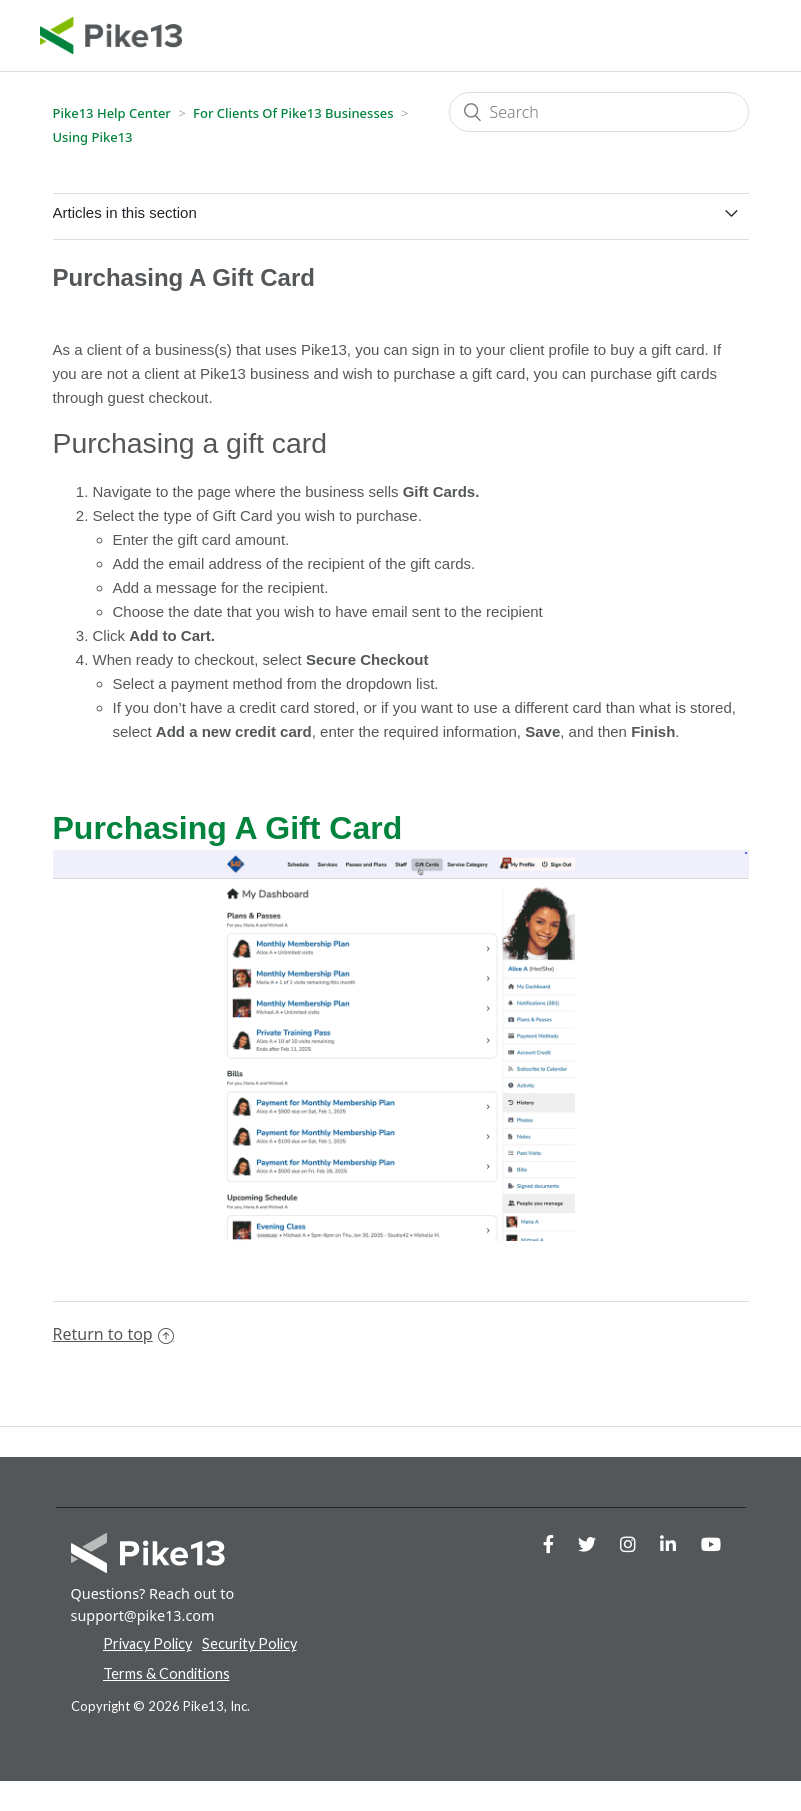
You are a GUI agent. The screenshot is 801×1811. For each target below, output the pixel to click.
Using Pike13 (93, 137)
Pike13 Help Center (112, 113)
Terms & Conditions (166, 1673)
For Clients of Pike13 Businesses (293, 113)
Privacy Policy (147, 1643)
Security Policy (249, 1643)
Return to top (113, 1334)
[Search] (599, 112)
